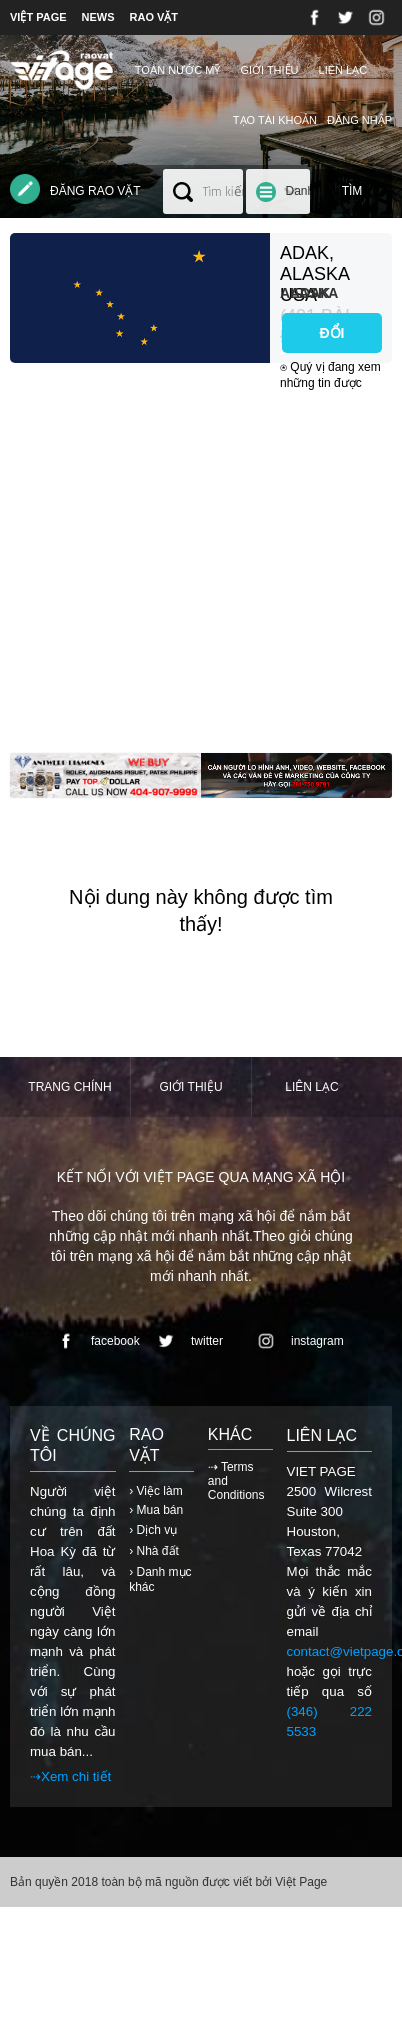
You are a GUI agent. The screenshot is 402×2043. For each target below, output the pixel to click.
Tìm (352, 191)
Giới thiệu (269, 70)
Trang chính (69, 1087)
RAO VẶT (154, 17)
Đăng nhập (359, 120)
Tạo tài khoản (275, 120)
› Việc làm (155, 1491)
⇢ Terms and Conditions (236, 1481)
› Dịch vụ (153, 1530)
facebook (95, 1341)
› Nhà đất (154, 1551)
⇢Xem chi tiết (70, 1776)
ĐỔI (332, 333)
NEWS (98, 17)
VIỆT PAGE (38, 17)
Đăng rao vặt (75, 189)
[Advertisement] (187, 565)
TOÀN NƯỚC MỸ (178, 70)
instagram (297, 1341)
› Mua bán (156, 1510)
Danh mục (300, 199)
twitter (187, 1341)
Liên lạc (343, 70)
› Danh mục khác (160, 1579)
